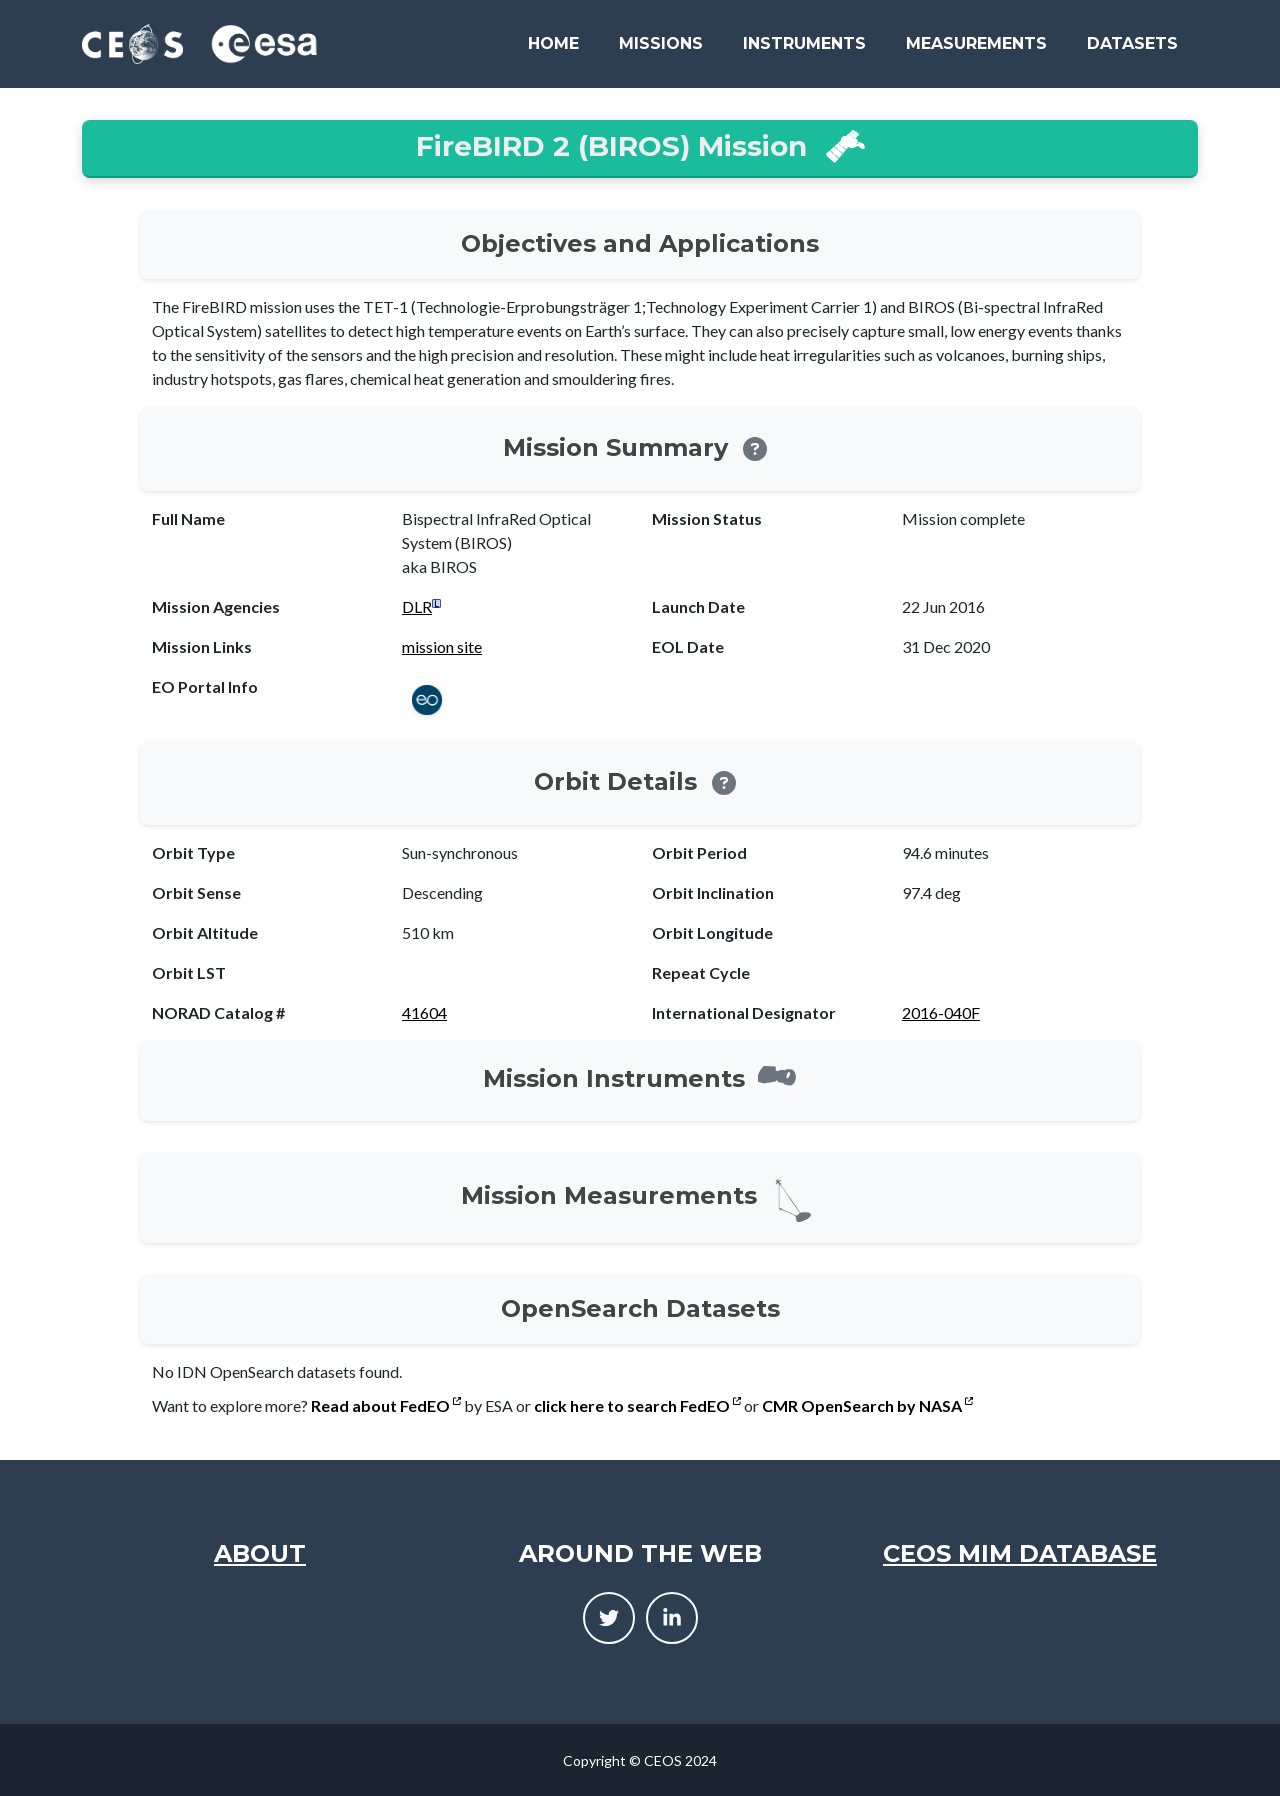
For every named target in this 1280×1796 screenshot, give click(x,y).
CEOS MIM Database (1020, 1553)
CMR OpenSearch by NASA (867, 1405)
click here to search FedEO (637, 1405)
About (260, 1553)
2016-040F (941, 1012)
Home (553, 43)
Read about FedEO (386, 1405)
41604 (424, 1012)
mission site (442, 646)
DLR (417, 606)
